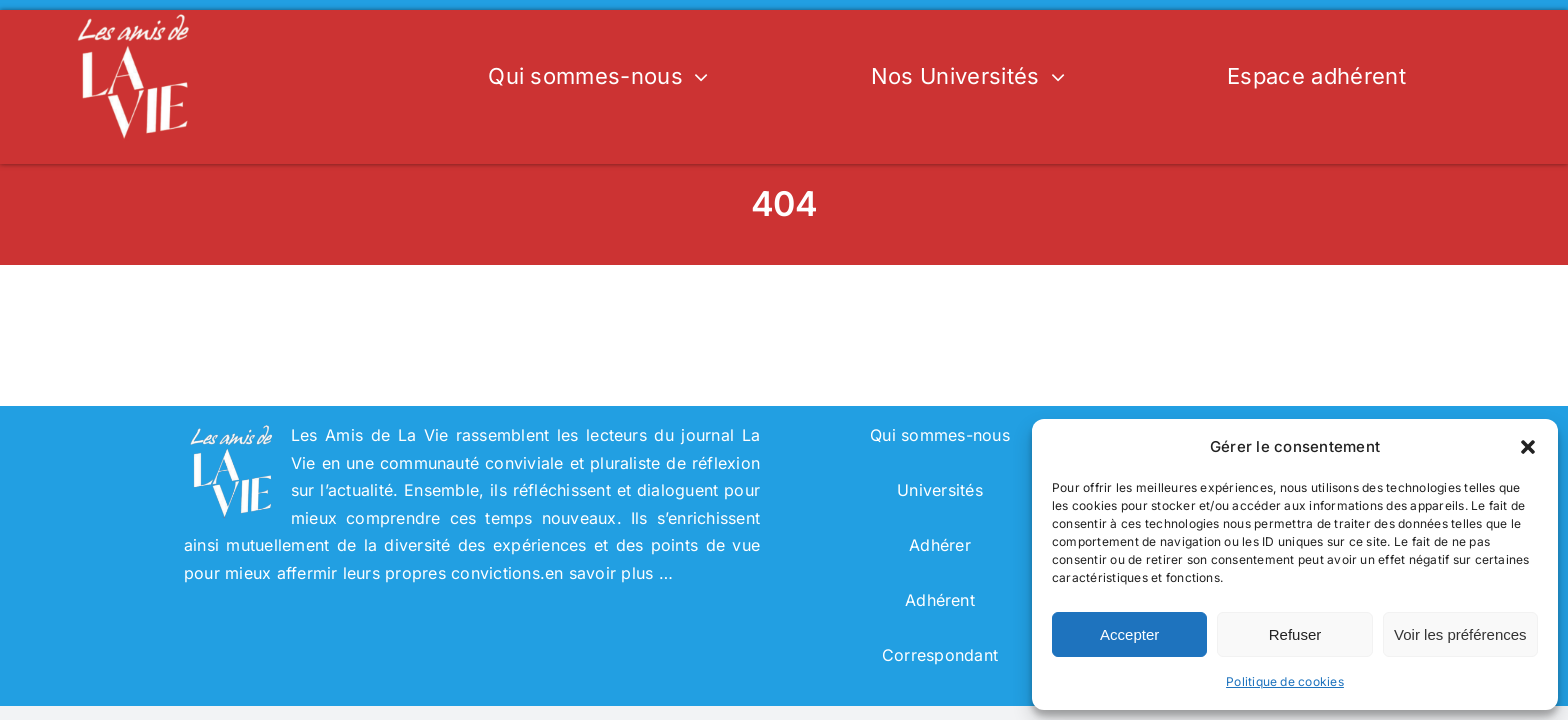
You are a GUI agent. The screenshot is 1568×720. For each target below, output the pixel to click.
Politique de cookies (1285, 681)
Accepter (1129, 634)
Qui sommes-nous (940, 435)
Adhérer (940, 545)
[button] (1528, 447)
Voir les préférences (1460, 634)
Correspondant (940, 655)
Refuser (1295, 634)
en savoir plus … (609, 573)
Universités (940, 490)
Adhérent (940, 600)
